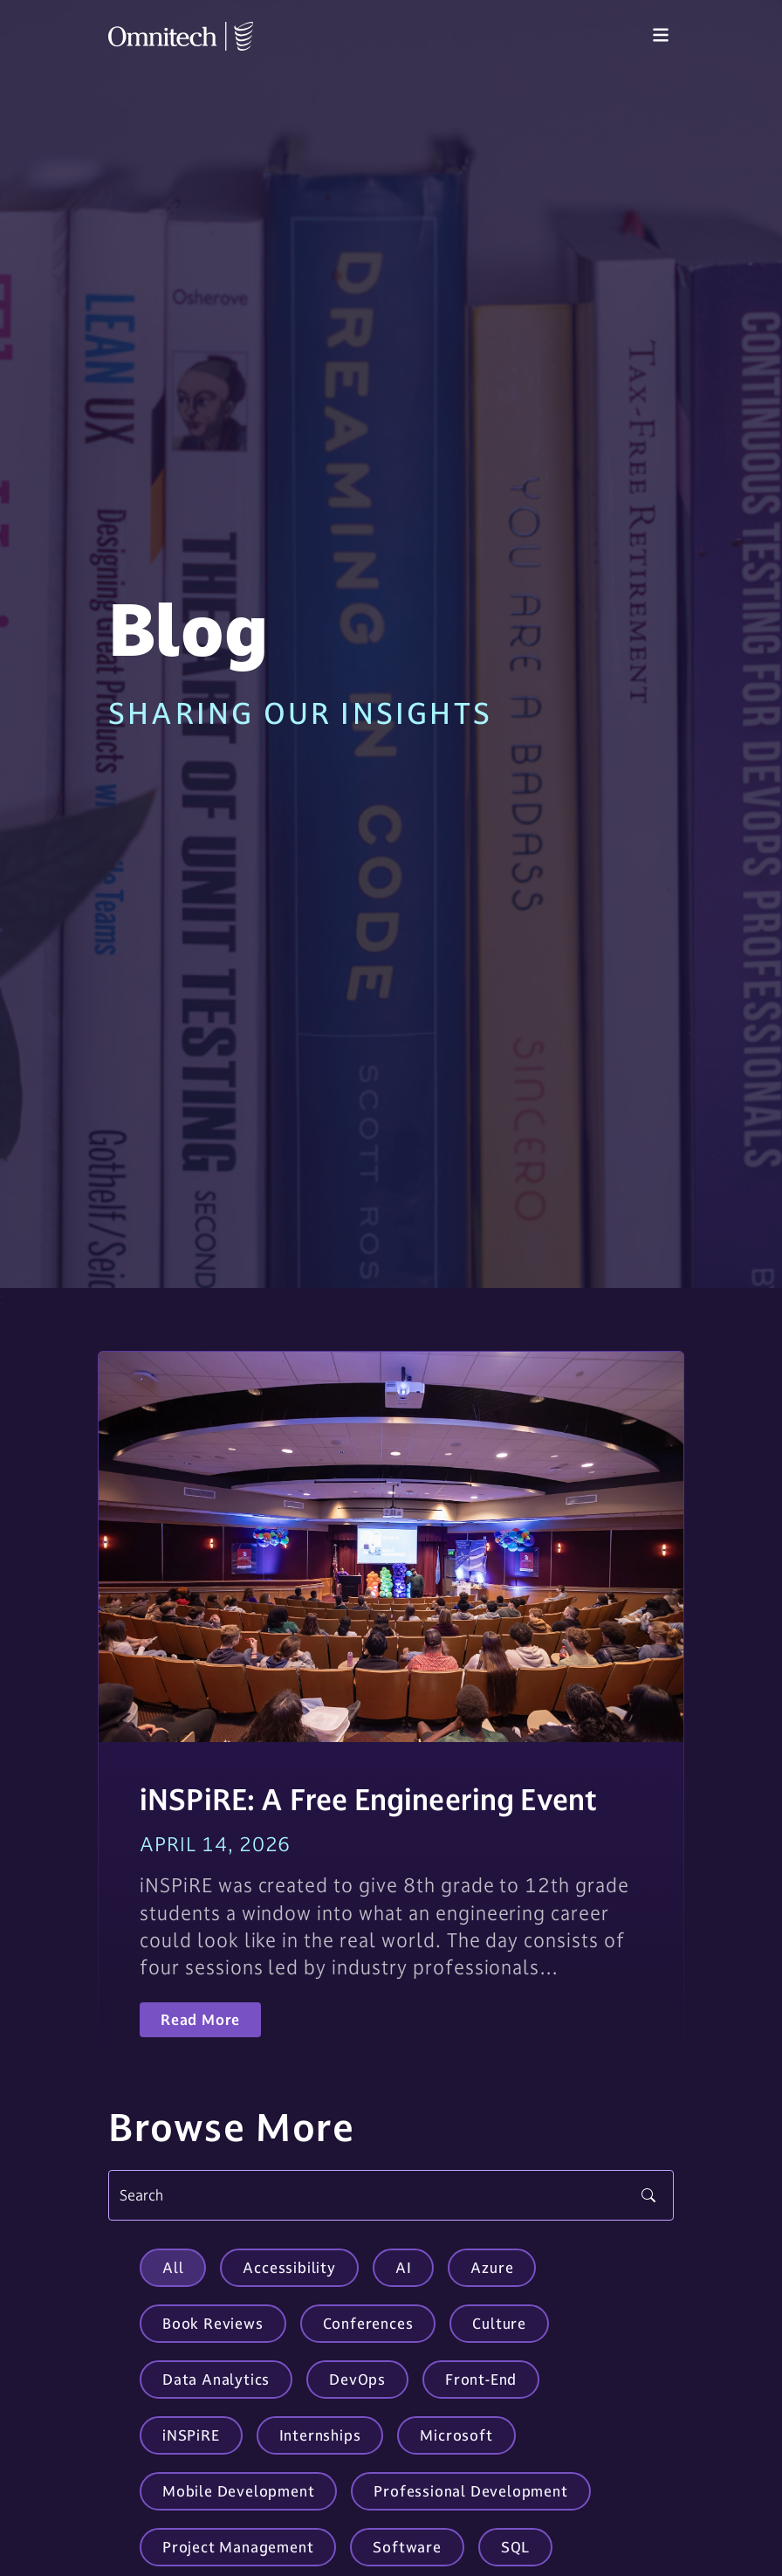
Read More (200, 2019)
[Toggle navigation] (661, 36)
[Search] (391, 2195)
